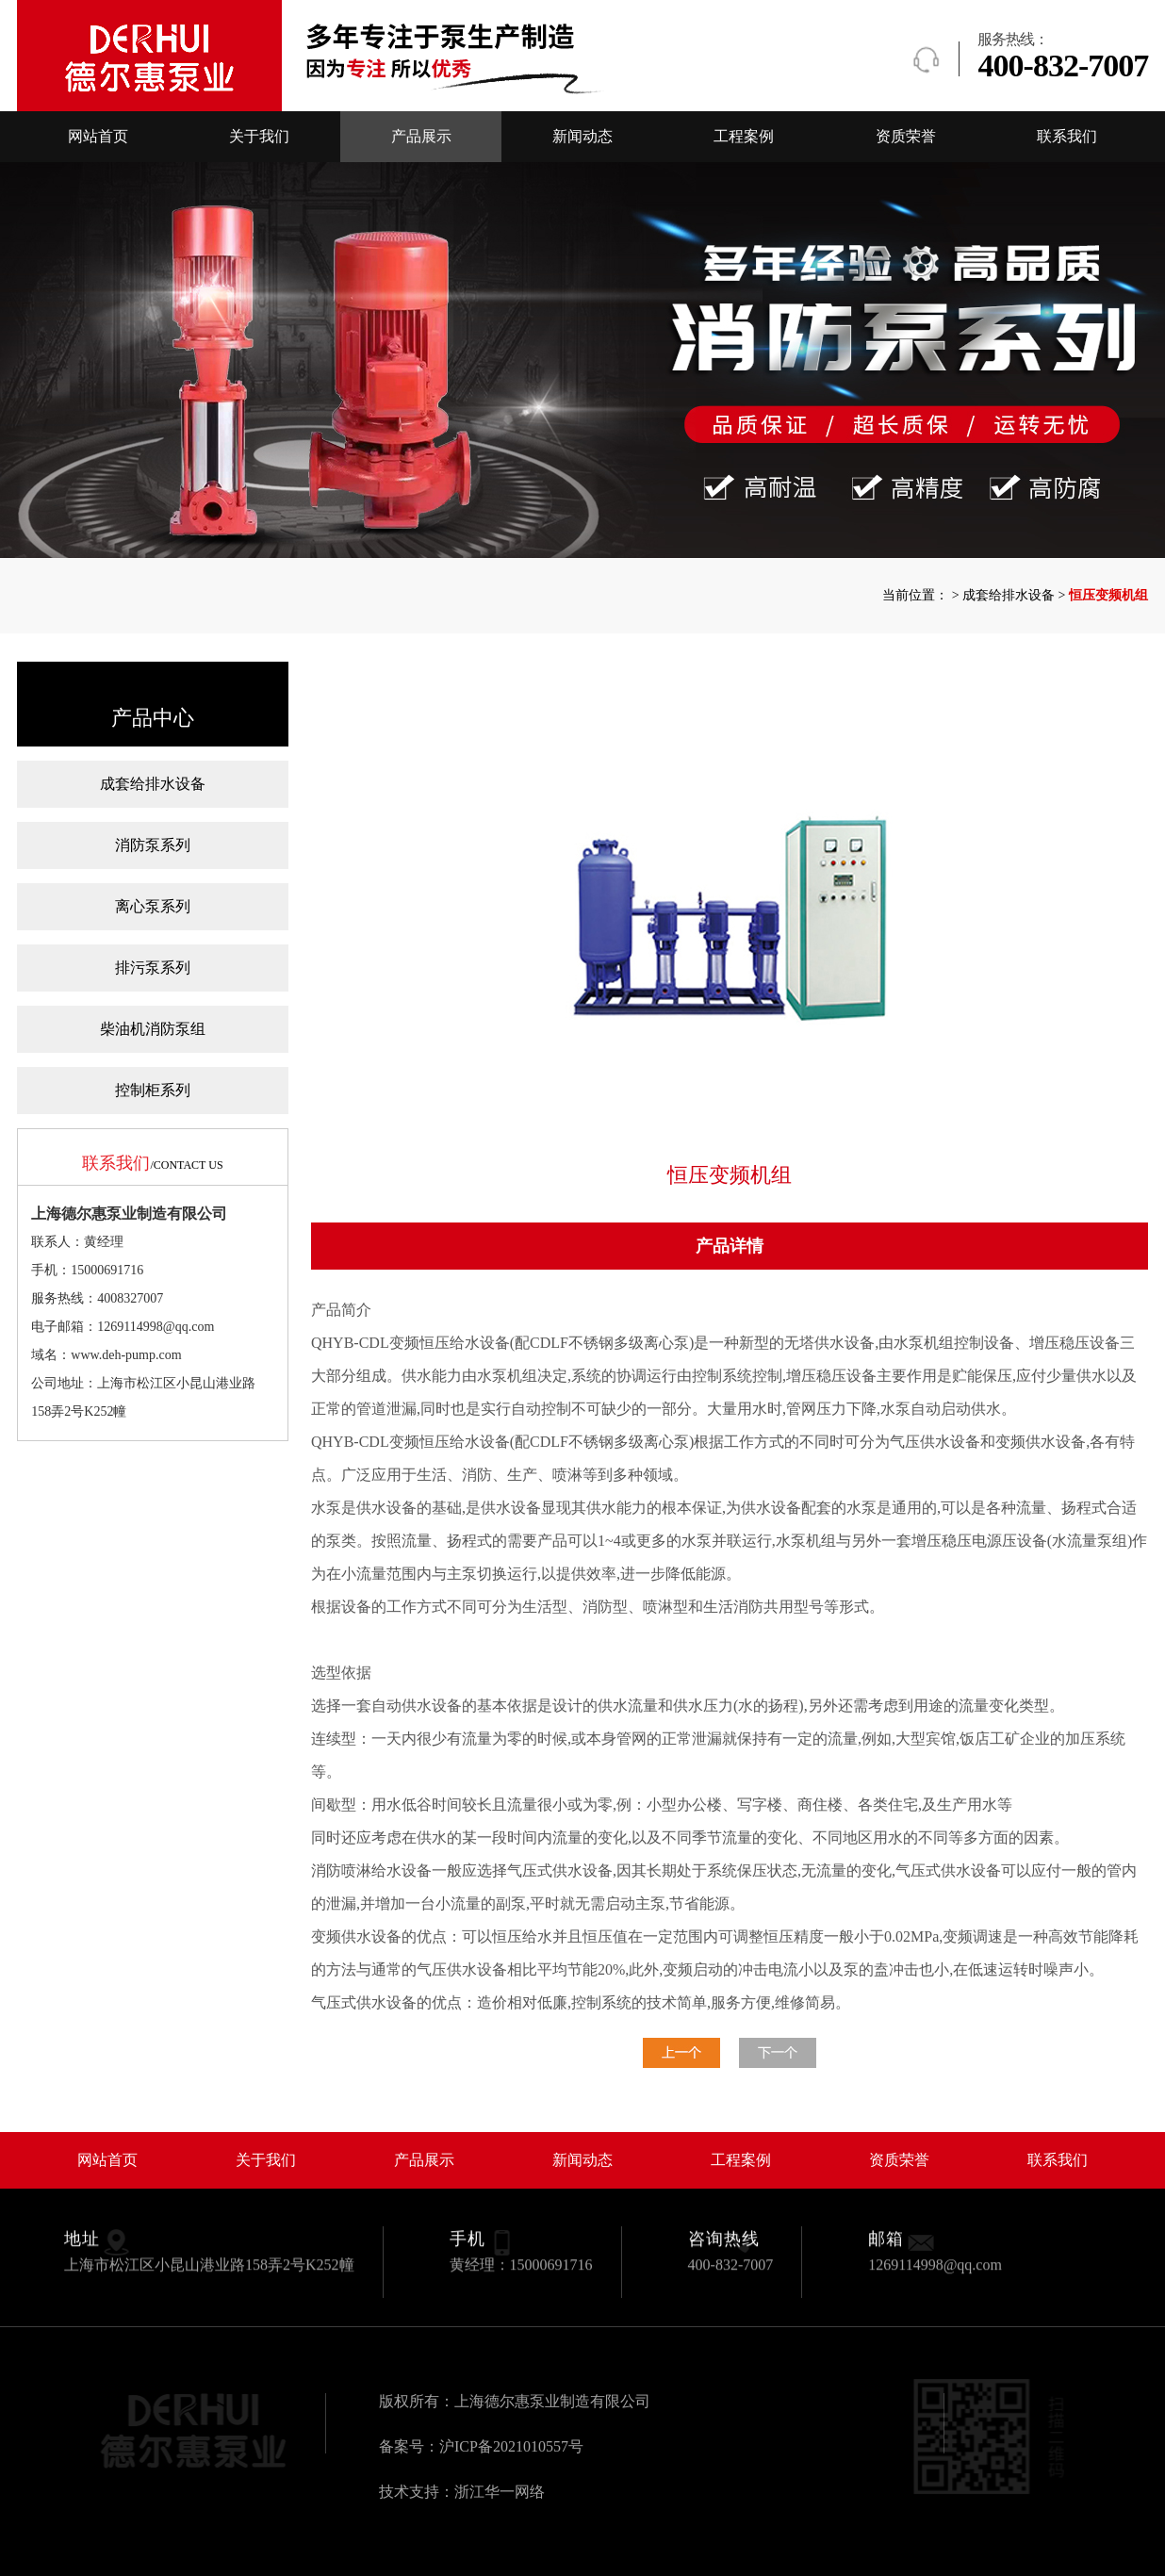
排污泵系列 (152, 968)
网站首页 (98, 136)
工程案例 (744, 136)
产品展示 (421, 136)
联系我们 (1067, 136)
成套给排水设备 (152, 784)
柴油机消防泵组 (152, 1029)
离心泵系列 (152, 906)
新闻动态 (582, 136)
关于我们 (259, 136)
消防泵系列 (152, 845)
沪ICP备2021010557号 (511, 2446)
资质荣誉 (906, 136)
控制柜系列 (152, 1090)
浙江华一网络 (499, 2492)
